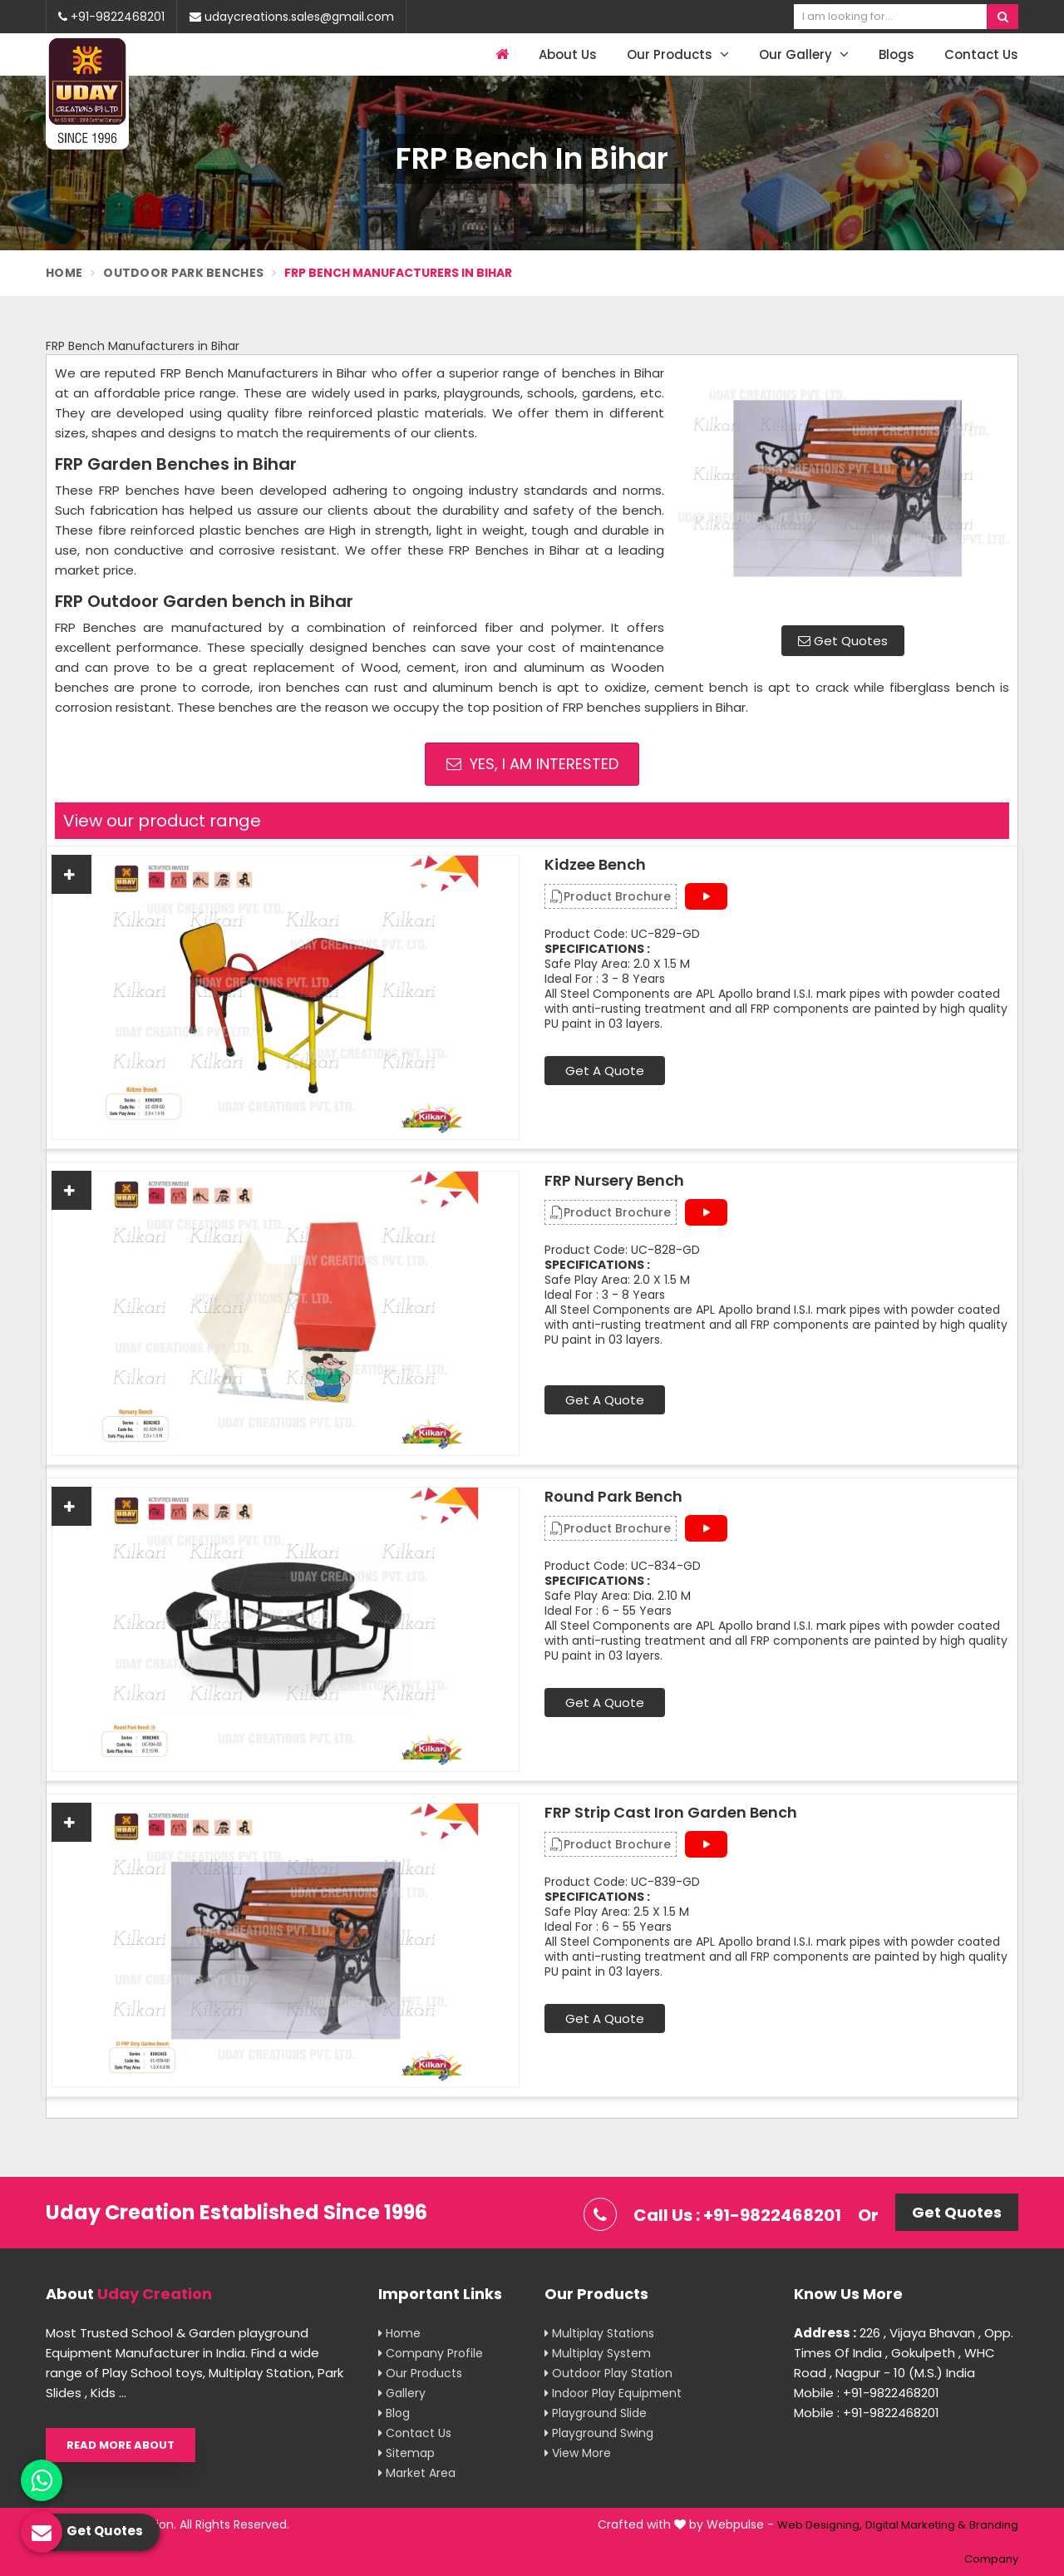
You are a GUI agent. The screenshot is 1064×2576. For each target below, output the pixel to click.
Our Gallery (804, 54)
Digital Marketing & (915, 2525)
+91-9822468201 (111, 16)
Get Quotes (843, 640)
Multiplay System (597, 2353)
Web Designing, (819, 2525)
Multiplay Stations (599, 2333)
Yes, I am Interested (532, 763)
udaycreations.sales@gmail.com (292, 16)
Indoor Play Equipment (613, 2393)
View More (577, 2453)
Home (64, 272)
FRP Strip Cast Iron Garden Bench (670, 1813)
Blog (394, 2413)
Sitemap (406, 2453)
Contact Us (981, 54)
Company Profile (430, 2353)
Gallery (402, 2393)
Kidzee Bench (595, 865)
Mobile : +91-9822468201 (866, 2392)
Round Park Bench (613, 1497)
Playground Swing (598, 2433)
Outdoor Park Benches (183, 272)
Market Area (417, 2473)
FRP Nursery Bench (614, 1181)
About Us (568, 54)
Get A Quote (604, 1070)
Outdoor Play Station (608, 2373)
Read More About (120, 2445)
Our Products (678, 54)
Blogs (896, 54)
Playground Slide (595, 2413)
